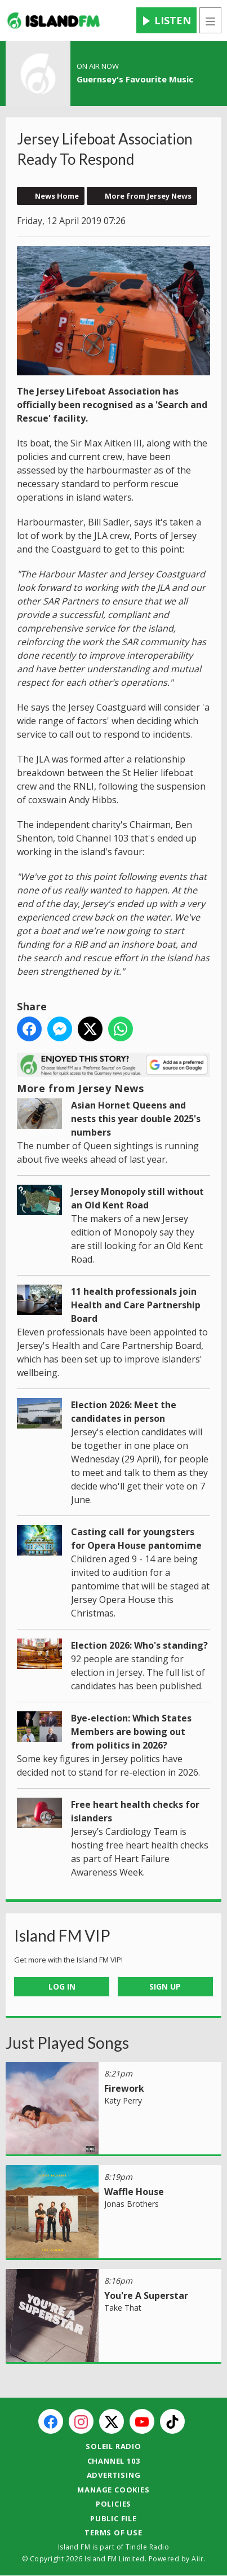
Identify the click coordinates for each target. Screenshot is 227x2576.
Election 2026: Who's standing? (139, 1645)
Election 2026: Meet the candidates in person (123, 1412)
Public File (113, 2518)
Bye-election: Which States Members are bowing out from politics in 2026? (131, 1731)
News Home (57, 196)
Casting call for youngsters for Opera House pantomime (136, 1539)
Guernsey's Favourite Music (135, 79)
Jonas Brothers (131, 2203)
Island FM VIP (62, 1935)
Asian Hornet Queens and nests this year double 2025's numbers (136, 1118)
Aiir (197, 2559)
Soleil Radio (113, 2446)
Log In (61, 1986)
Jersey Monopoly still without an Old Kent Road (137, 1198)
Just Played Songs (67, 2042)
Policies (113, 2504)
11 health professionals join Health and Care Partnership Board (136, 1305)
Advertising (114, 2475)
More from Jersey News (148, 196)
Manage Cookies (113, 2490)
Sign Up (165, 1986)
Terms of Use (113, 2532)
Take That (122, 2307)
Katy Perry (123, 2100)
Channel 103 (113, 2461)
